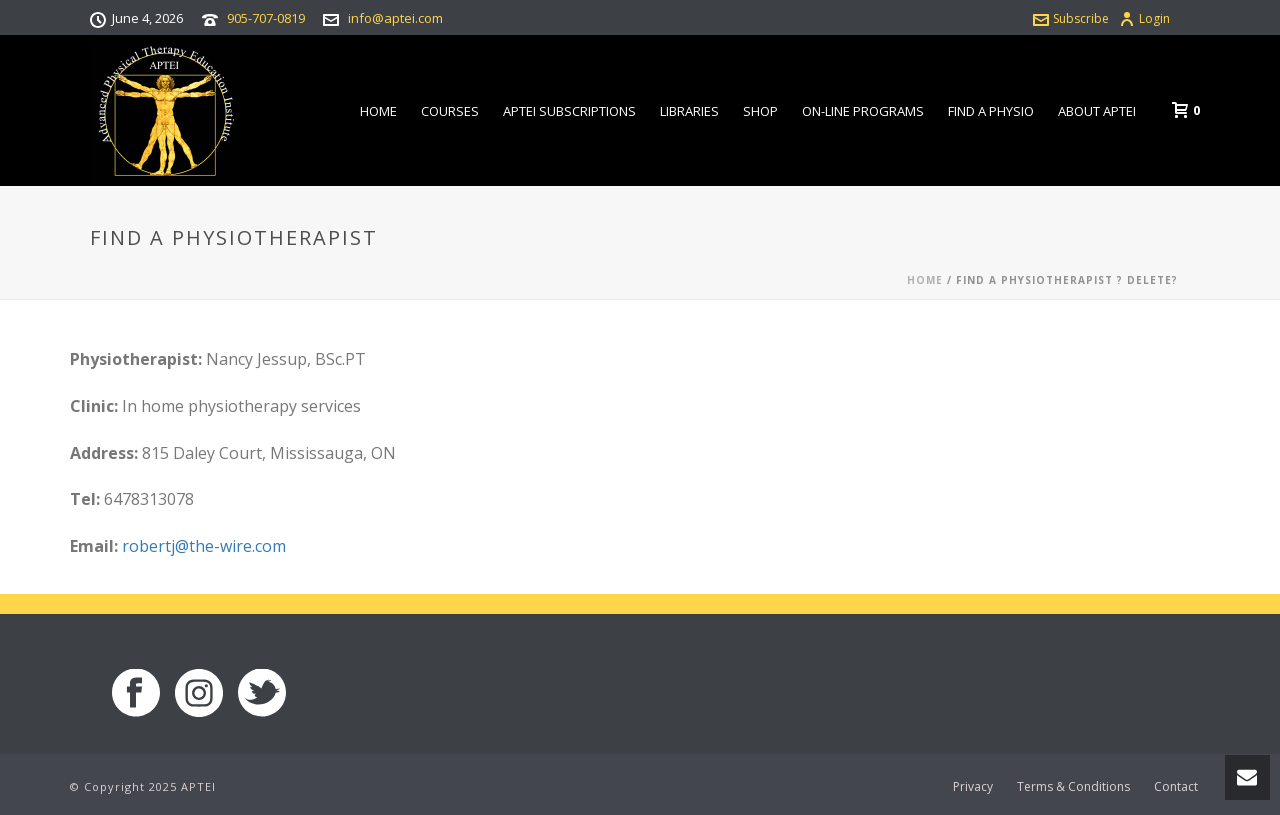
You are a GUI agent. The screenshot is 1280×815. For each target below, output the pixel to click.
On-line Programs (863, 111)
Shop (760, 111)
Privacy (973, 787)
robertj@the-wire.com (204, 546)
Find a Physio (991, 111)
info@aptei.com (395, 18)
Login (1144, 18)
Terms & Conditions (1073, 787)
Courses (450, 111)
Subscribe (1071, 18)
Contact (1176, 787)
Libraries (689, 111)
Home (378, 111)
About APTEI (1097, 111)
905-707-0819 (266, 18)
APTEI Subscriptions (569, 111)
